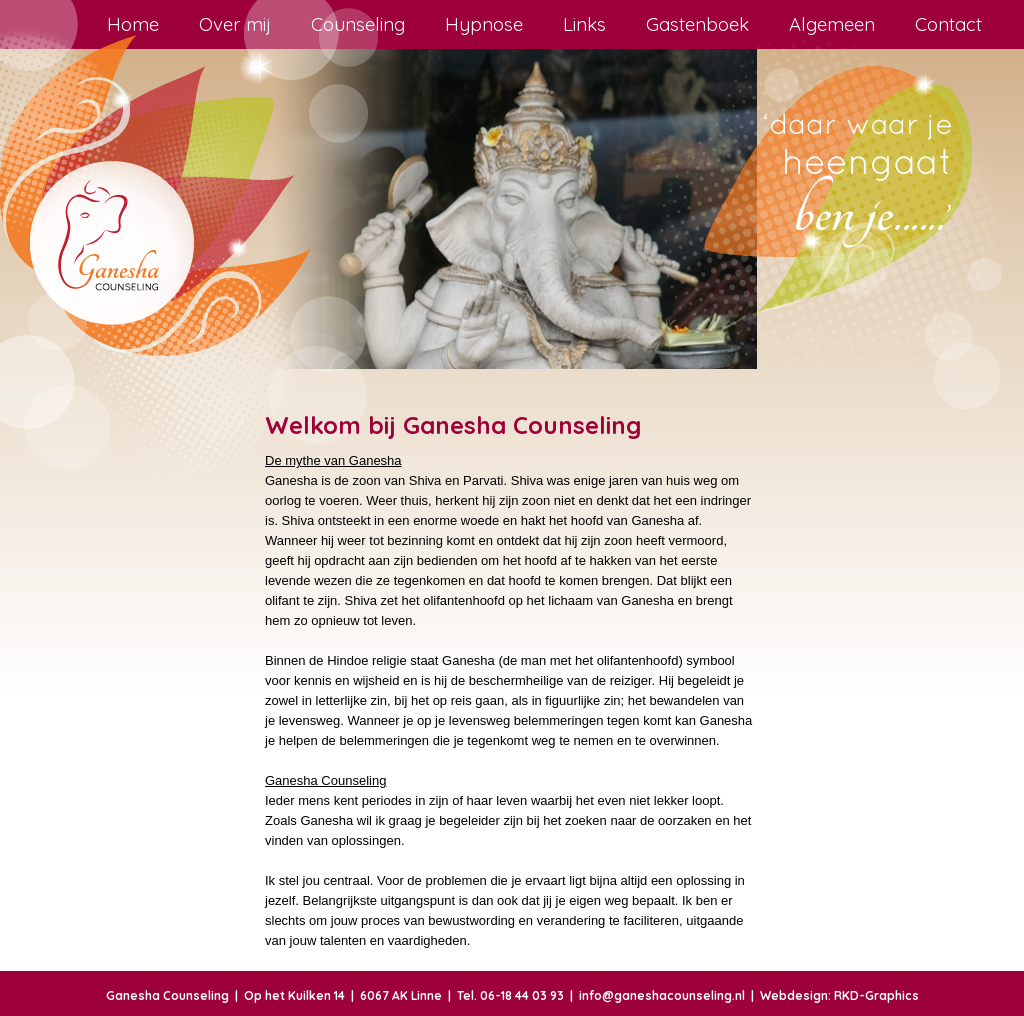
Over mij (235, 24)
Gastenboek (697, 24)
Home (133, 24)
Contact (948, 24)
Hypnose (484, 24)
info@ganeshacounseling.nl (662, 995)
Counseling (358, 24)
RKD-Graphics (876, 995)
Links (584, 24)
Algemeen (832, 24)
